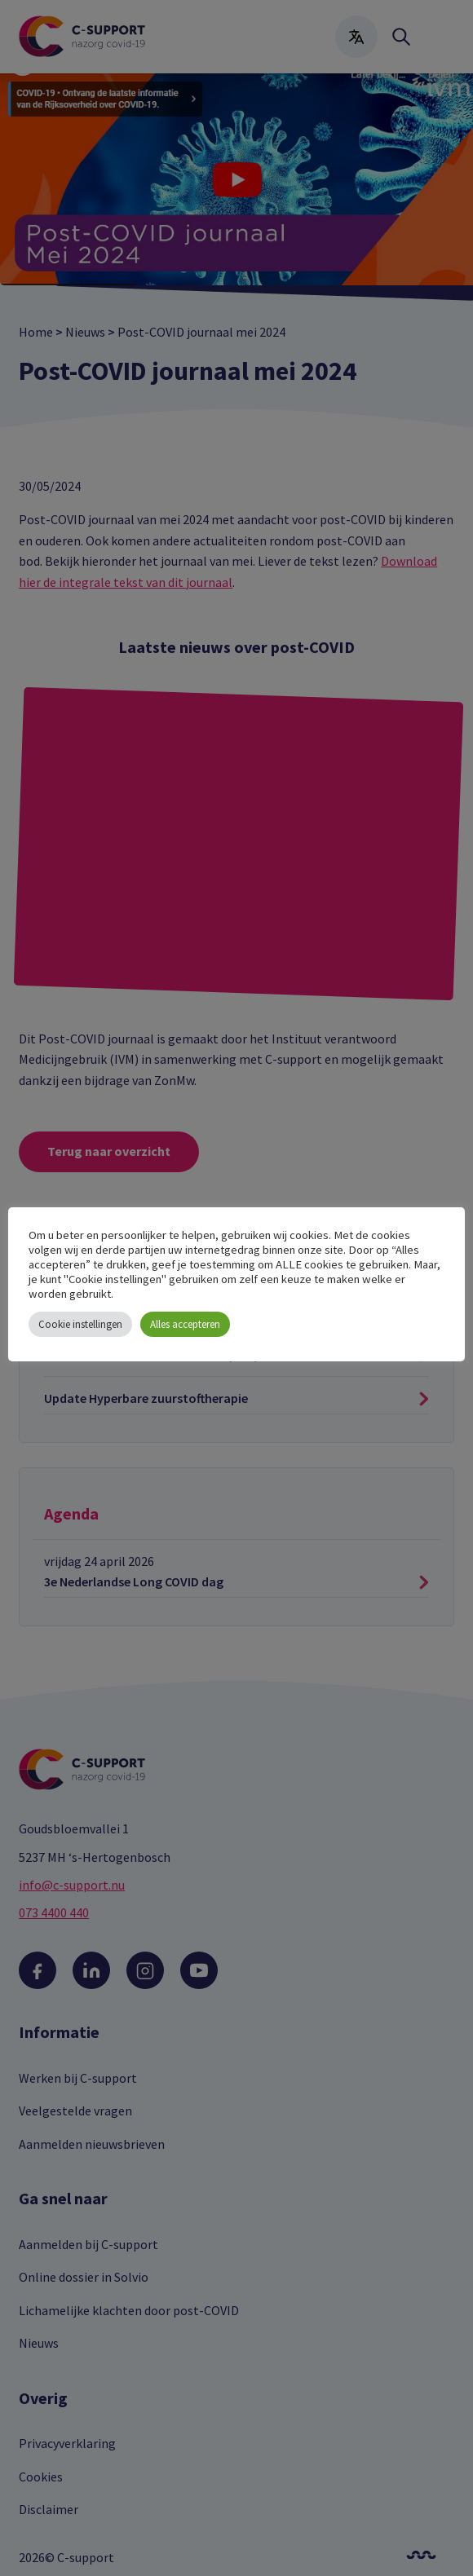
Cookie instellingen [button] (80, 1324)
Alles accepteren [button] (185, 1324)
